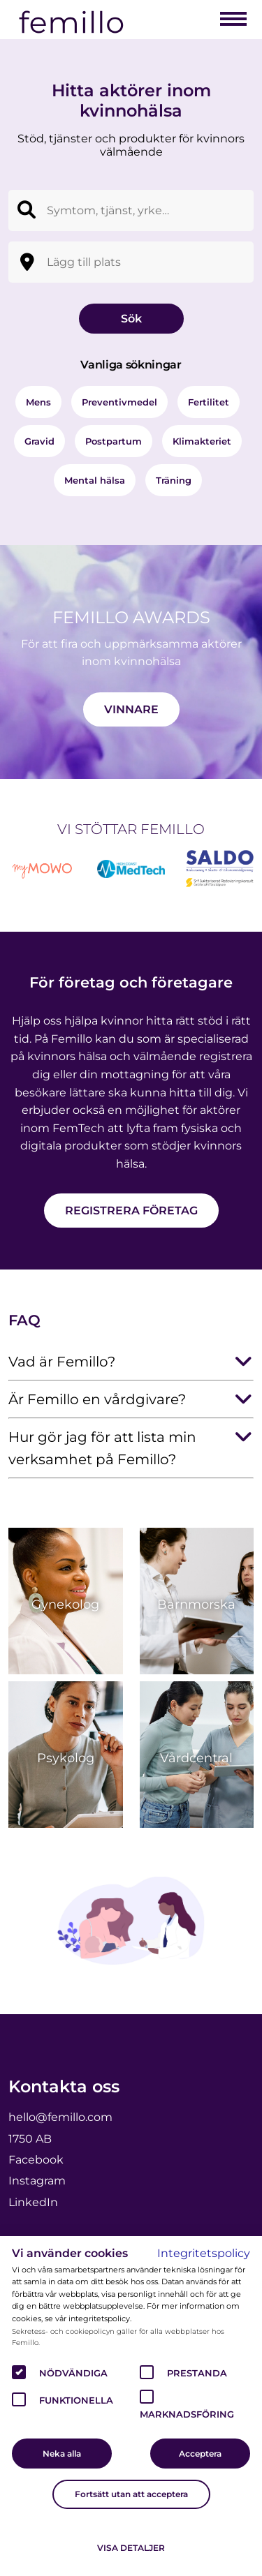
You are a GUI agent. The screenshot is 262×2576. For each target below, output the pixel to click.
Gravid (39, 441)
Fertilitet (208, 402)
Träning (173, 480)
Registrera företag (131, 1210)
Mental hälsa (94, 480)
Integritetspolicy (203, 2253)
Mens (38, 402)
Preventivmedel (119, 402)
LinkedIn (33, 2202)
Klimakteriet (202, 441)
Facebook (36, 2159)
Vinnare (131, 709)
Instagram (37, 2180)
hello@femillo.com (60, 2117)
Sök (131, 318)
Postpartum (113, 441)
